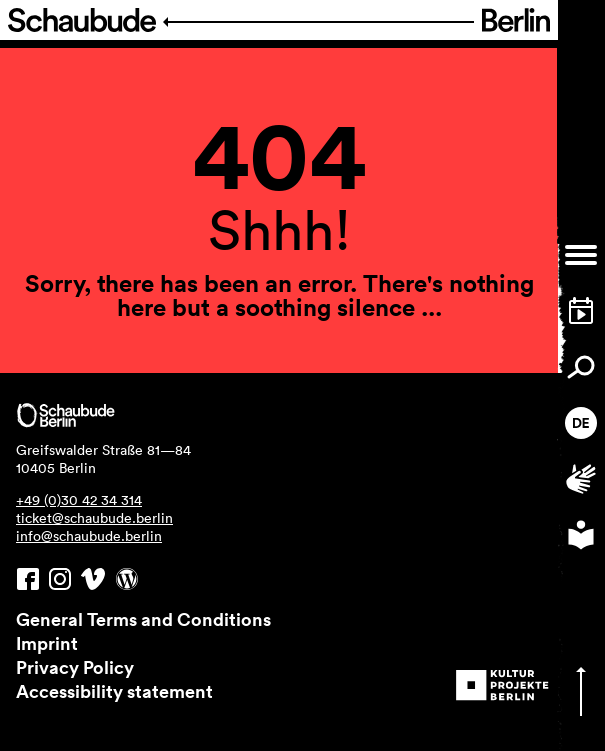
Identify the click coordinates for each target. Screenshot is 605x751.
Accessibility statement (114, 691)
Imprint (47, 643)
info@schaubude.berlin (89, 536)
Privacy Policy (75, 667)
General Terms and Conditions (143, 619)
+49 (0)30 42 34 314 (79, 500)
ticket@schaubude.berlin (94, 518)
